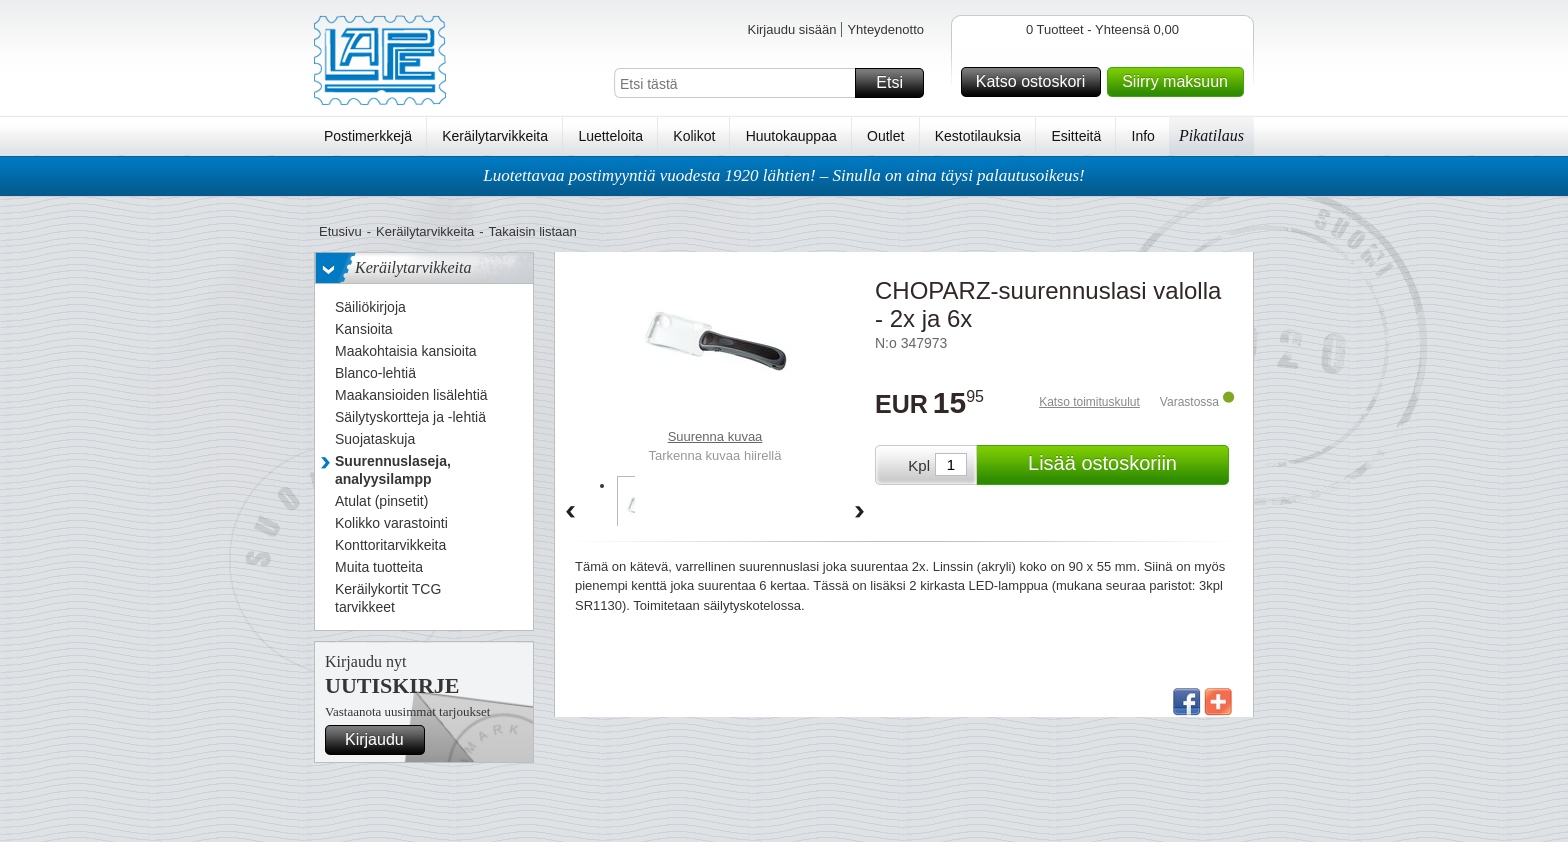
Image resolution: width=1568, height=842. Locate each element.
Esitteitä (1076, 136)
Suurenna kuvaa (715, 436)
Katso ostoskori (1035, 82)
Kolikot (694, 136)
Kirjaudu (382, 740)
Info (1143, 136)
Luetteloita (610, 136)
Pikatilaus (1211, 135)
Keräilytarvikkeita (495, 136)
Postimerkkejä (368, 136)
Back (570, 513)
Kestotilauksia (978, 136)
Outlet (885, 136)
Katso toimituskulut (1089, 402)
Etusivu (340, 231)
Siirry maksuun (1180, 82)
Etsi (897, 83)
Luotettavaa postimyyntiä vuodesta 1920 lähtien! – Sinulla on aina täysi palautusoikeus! (784, 175)
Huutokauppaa (791, 136)
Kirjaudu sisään (791, 29)
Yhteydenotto (885, 29)
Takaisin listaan (533, 231)
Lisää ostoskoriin (1125, 465)
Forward (860, 513)
